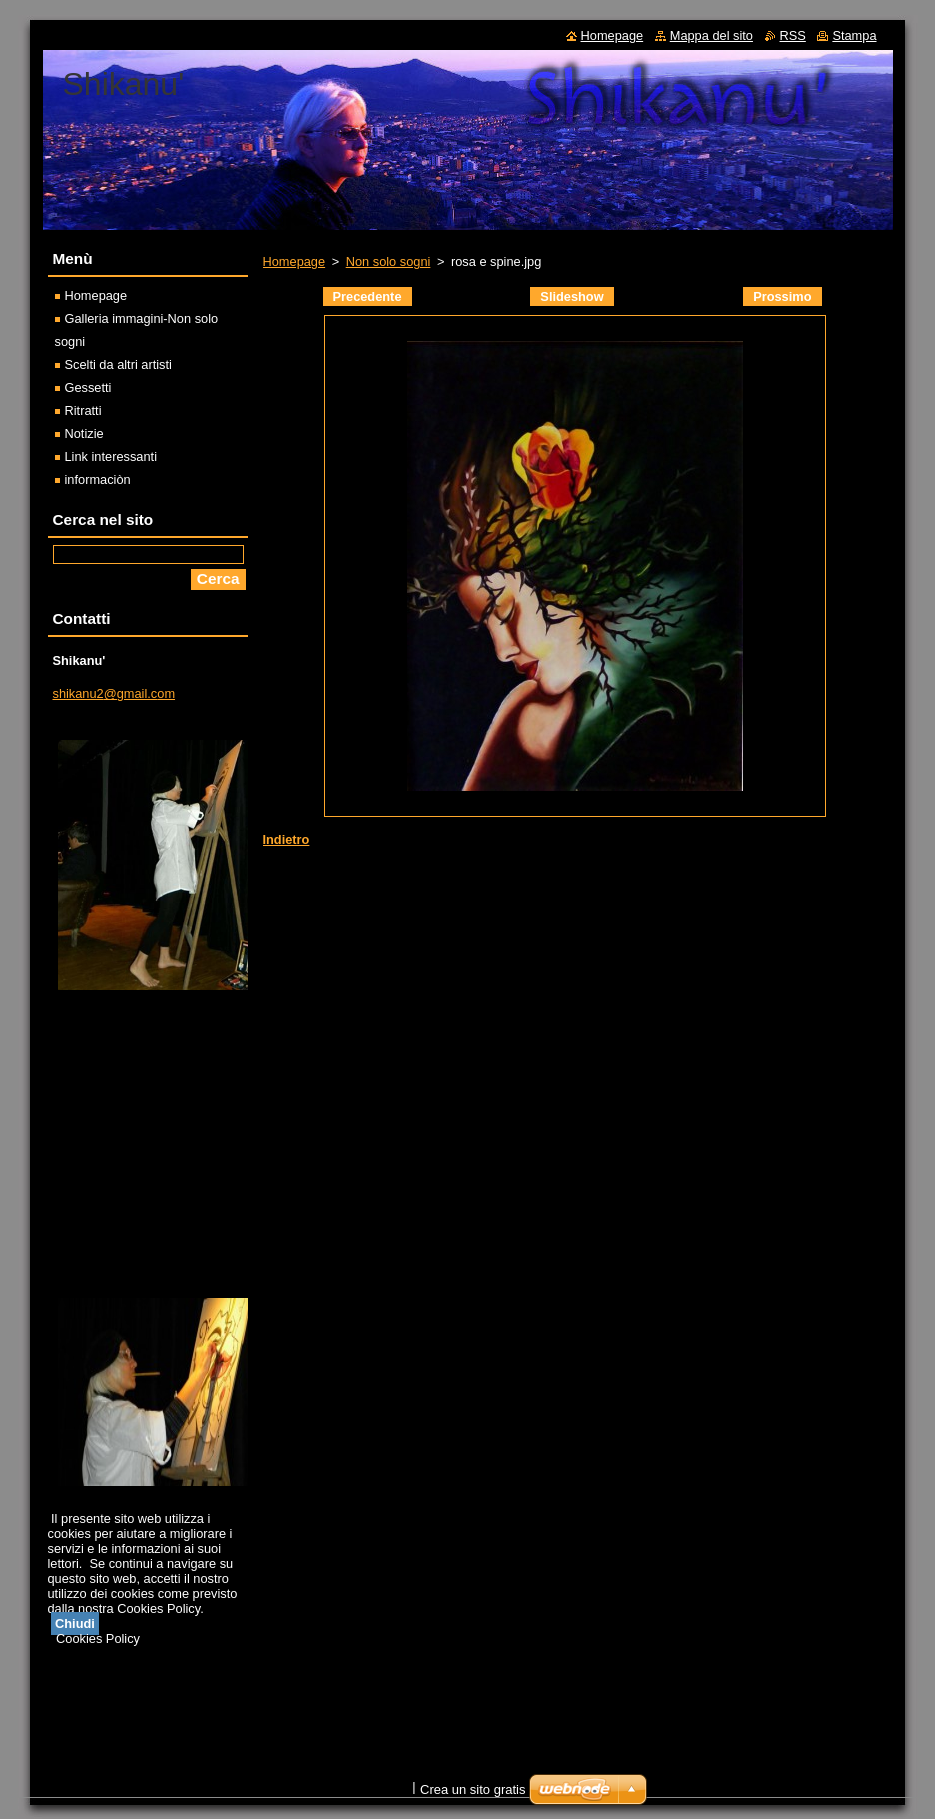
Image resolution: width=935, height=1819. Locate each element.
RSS (793, 35)
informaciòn (98, 479)
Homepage (294, 261)
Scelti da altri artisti (118, 364)
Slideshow (571, 296)
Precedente (367, 296)
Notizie (84, 433)
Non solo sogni (388, 261)
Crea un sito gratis (473, 1789)
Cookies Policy (98, 1638)
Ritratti (83, 410)
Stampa (854, 35)
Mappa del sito (711, 35)
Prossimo (782, 296)
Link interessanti (111, 456)
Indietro (286, 839)
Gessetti (88, 387)
